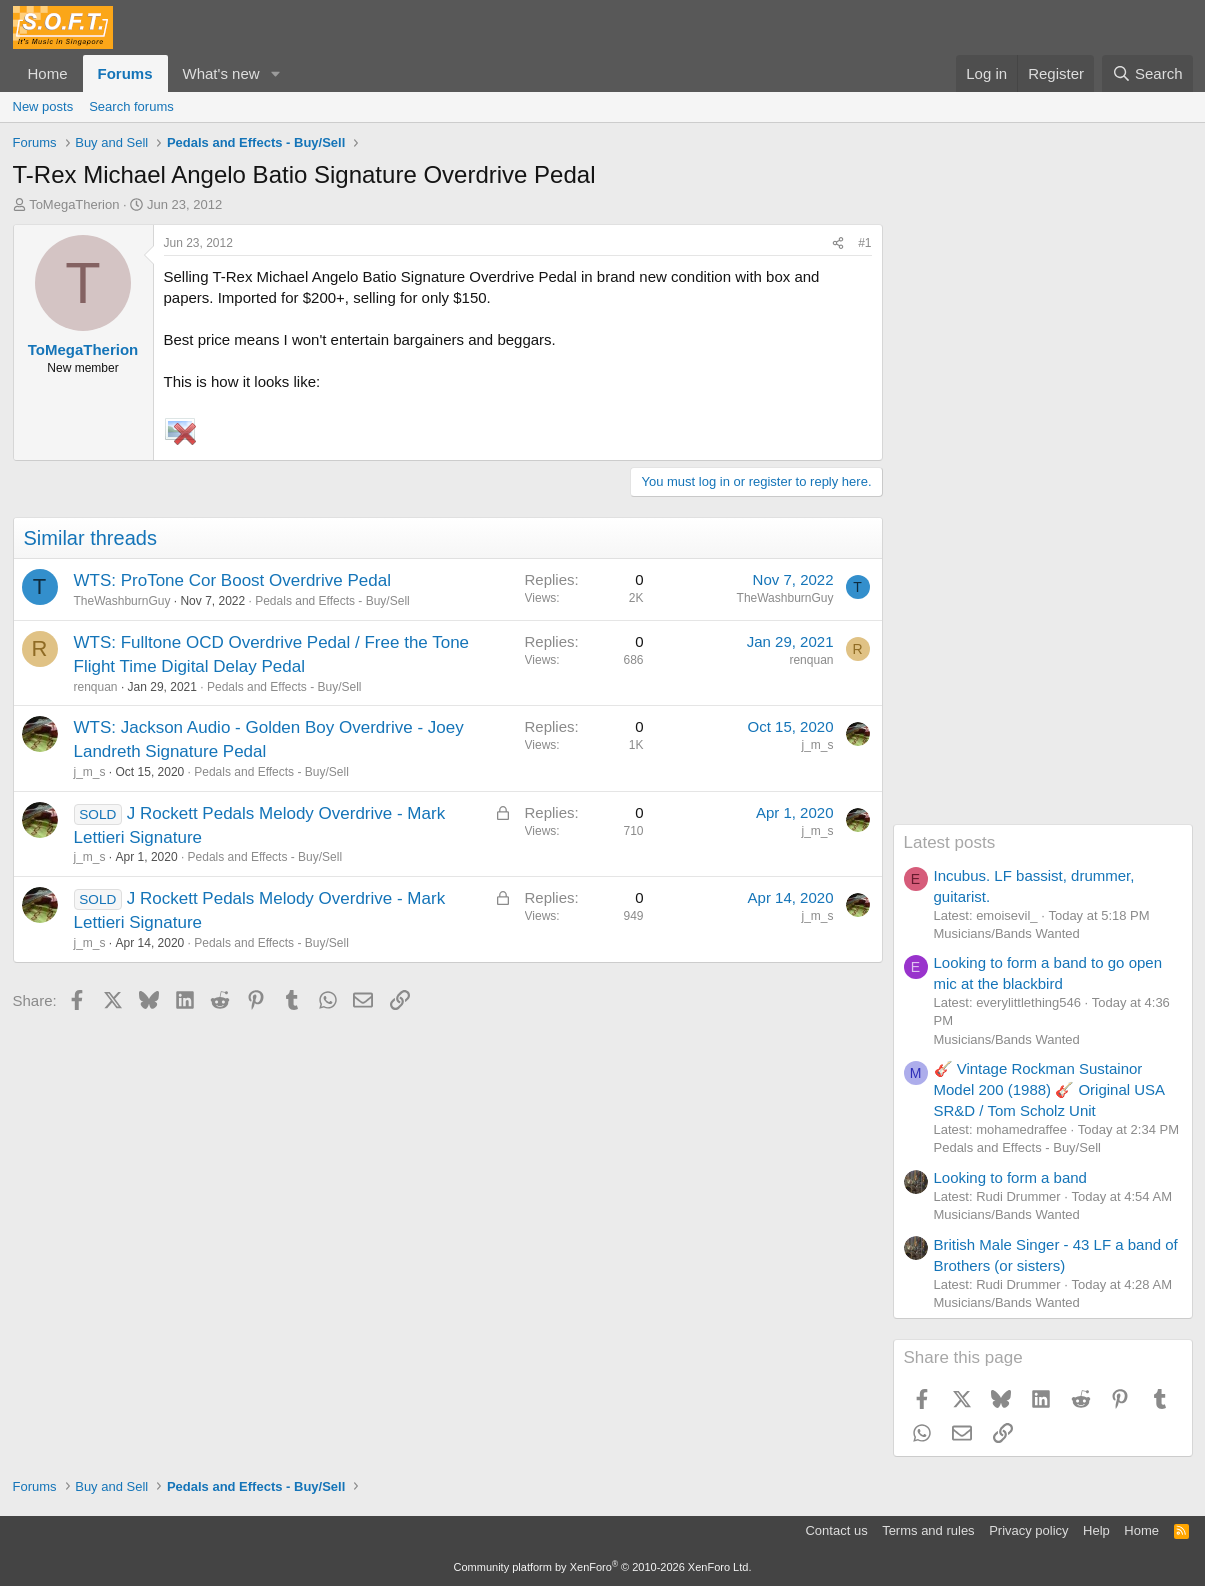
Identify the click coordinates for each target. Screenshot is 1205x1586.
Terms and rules (928, 1530)
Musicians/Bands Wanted (1007, 933)
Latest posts (950, 842)
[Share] (838, 243)
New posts (43, 106)
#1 (864, 243)
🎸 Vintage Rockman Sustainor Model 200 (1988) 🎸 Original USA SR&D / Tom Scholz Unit (1049, 1089)
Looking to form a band (1010, 1177)
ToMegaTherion (74, 204)
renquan (96, 687)
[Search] (1147, 73)
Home (48, 73)
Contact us (836, 1530)
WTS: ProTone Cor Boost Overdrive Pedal (232, 580)
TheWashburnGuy (122, 601)
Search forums (131, 106)
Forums (125, 73)
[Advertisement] (1043, 524)
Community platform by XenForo (603, 1567)
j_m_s (90, 772)
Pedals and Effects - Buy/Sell (332, 601)
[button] (275, 73)
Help (1096, 1530)
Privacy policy (1028, 1530)
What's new (221, 73)
